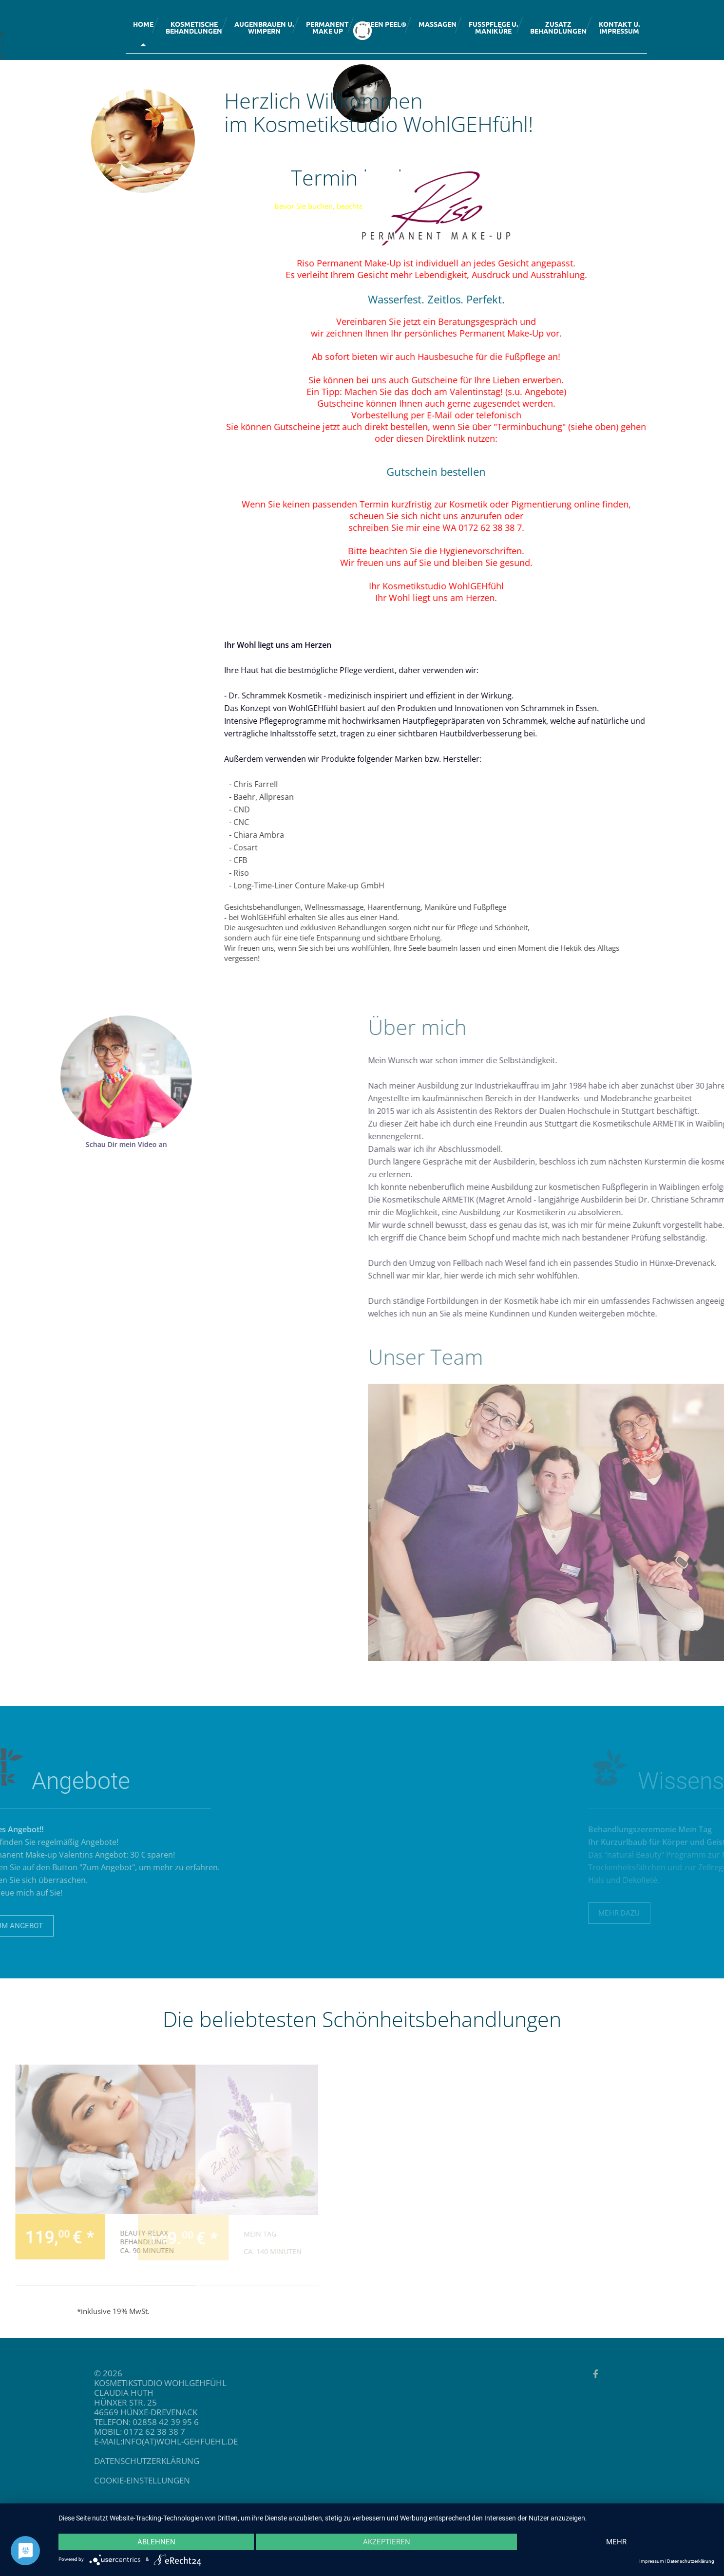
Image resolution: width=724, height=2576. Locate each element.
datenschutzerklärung (55, 2460)
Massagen (438, 23)
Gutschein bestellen (488, 471)
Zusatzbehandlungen (558, 27)
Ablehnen (156, 2542)
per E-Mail (484, 415)
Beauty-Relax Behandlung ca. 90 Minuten (32, 2241)
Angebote (596, 391)
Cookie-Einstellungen (50, 2480)
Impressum (651, 2561)
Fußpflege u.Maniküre (493, 27)
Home (143, 23)
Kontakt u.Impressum (619, 27)
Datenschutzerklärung (690, 2561)
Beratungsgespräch (530, 321)
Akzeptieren (386, 2542)
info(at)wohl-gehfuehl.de (88, 2441)
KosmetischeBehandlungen (194, 27)
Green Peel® (383, 23)
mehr (616, 2542)
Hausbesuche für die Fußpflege (534, 356)
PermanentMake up (327, 27)
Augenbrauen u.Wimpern (264, 27)
